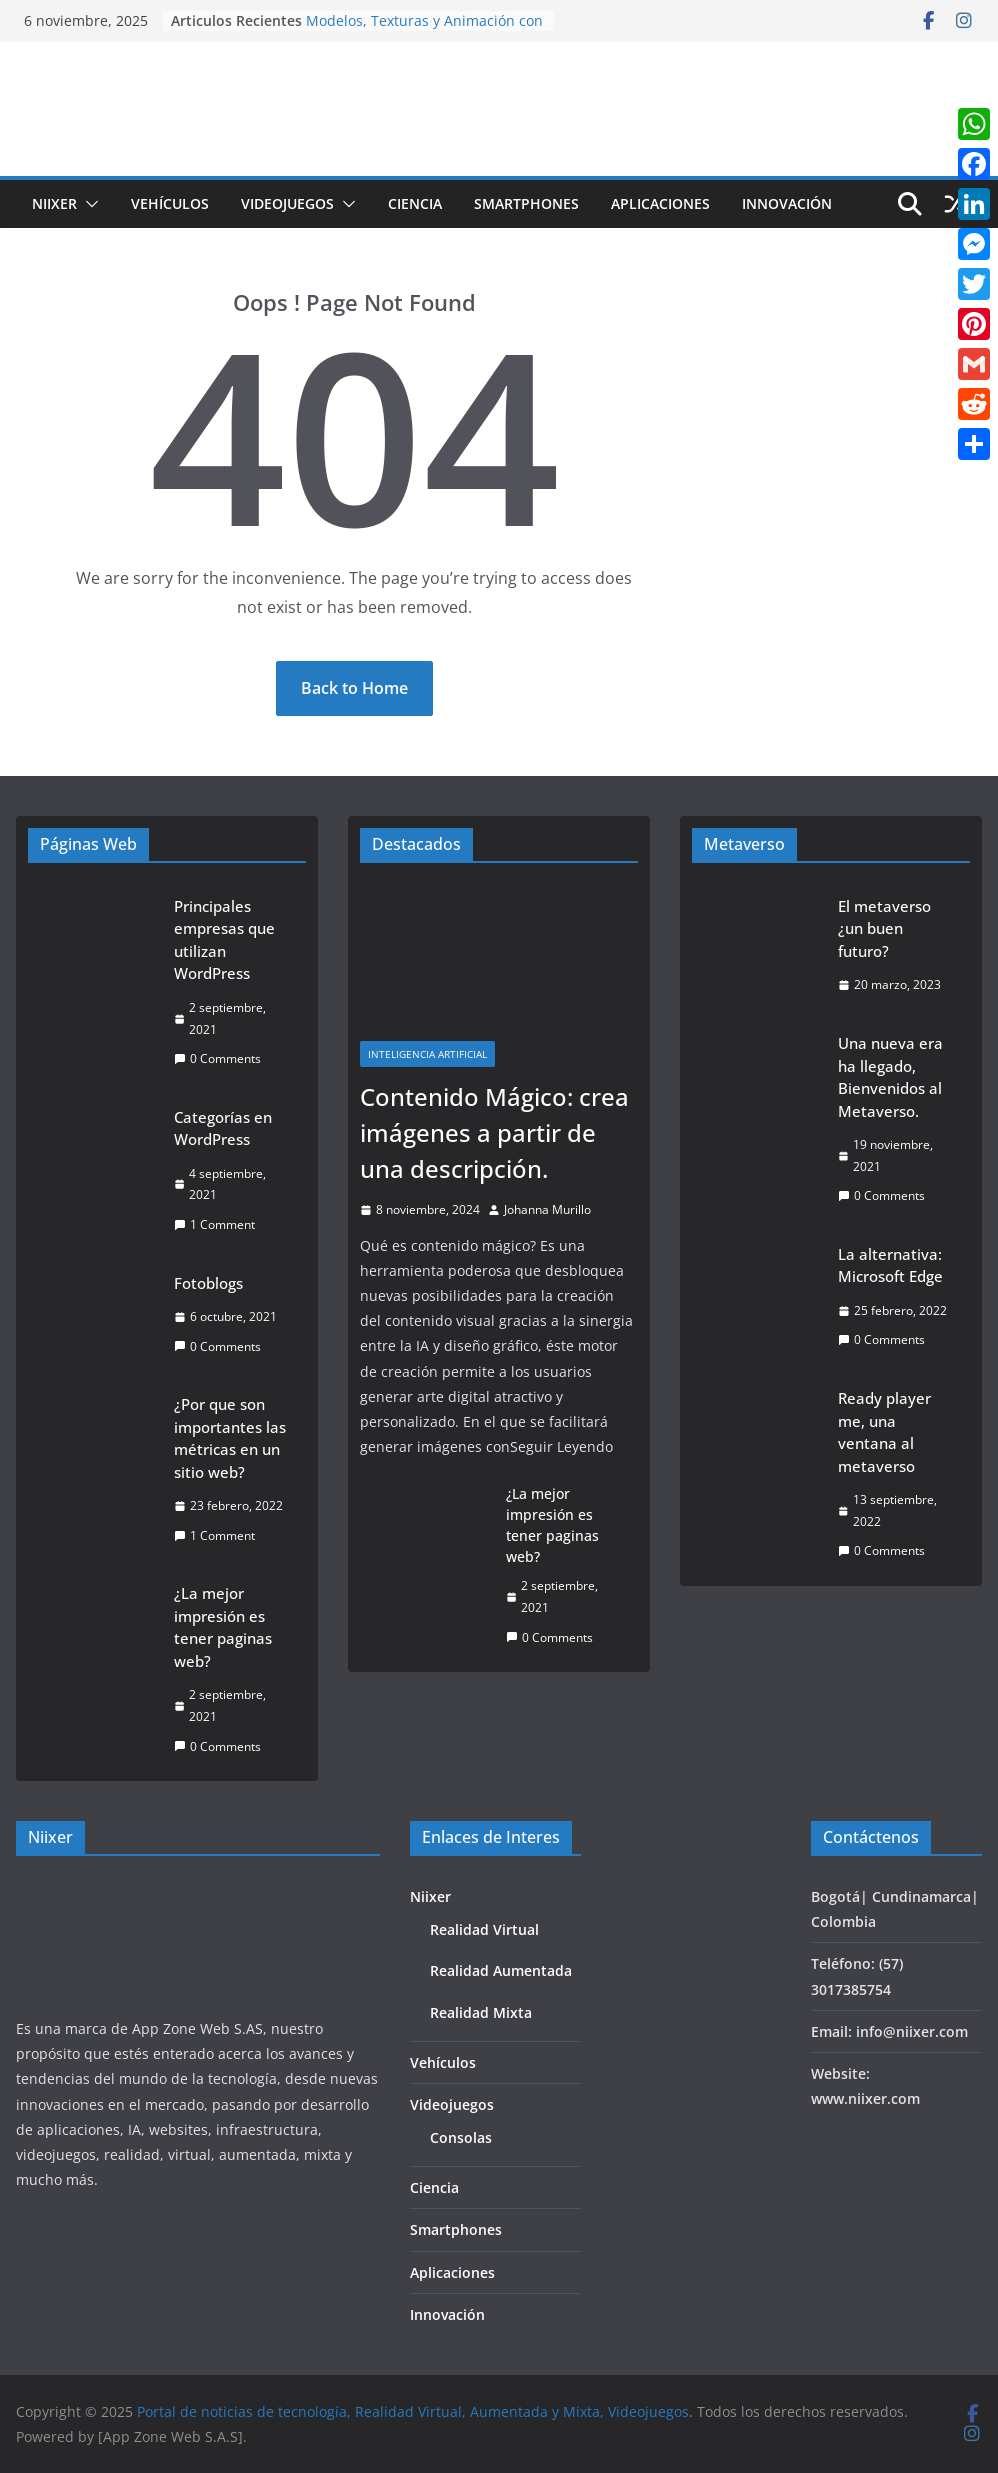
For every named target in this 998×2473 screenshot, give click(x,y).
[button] (88, 204)
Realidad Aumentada (501, 1970)
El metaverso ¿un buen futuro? (884, 928)
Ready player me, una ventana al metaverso (884, 1432)
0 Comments (217, 1058)
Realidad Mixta (481, 2012)
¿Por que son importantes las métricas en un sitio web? (230, 1438)
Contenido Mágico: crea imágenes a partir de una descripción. (494, 1132)
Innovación (787, 203)
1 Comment (214, 1224)
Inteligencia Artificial (427, 1054)
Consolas (461, 2137)
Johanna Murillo (547, 1209)
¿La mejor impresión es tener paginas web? (223, 1627)
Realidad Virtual (484, 1929)
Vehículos (170, 203)
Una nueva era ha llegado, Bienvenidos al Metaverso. (890, 1077)
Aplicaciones (660, 203)
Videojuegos (287, 203)
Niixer (54, 203)
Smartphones (526, 203)
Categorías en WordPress (223, 1128)
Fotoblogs (208, 1283)
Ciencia (415, 203)
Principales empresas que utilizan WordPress (224, 940)
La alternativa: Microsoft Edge (890, 1265)
